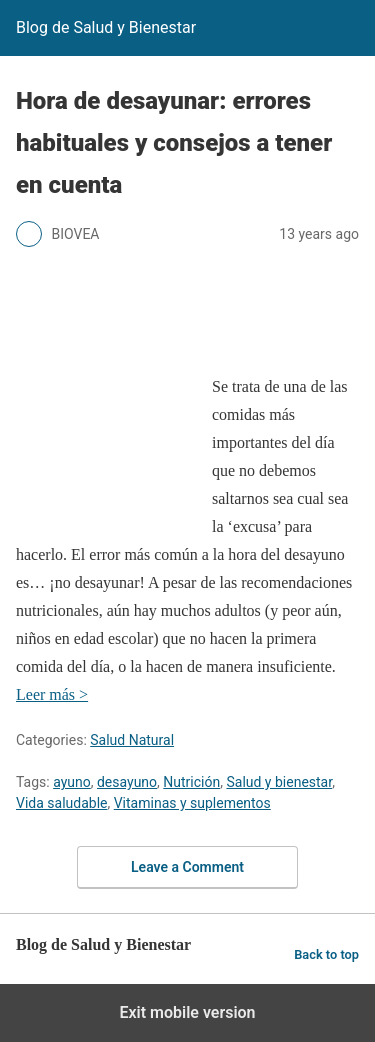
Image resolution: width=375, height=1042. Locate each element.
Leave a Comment (187, 867)
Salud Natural (132, 740)
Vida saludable (61, 803)
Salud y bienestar (279, 782)
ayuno (72, 782)
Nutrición (191, 782)
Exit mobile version (187, 1012)
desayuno (127, 782)
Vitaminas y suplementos (192, 803)
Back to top (326, 954)
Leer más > (52, 694)
